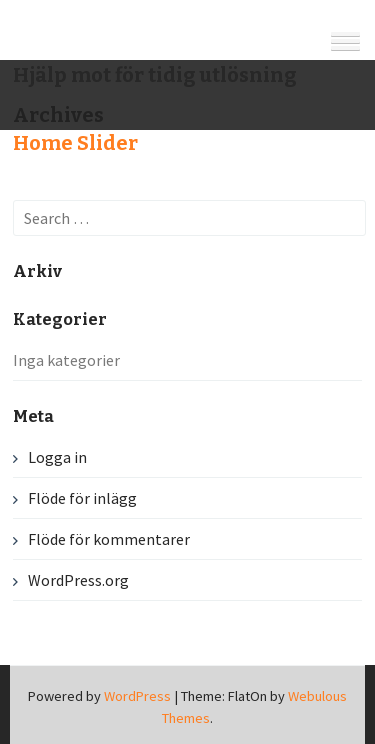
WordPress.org (78, 580)
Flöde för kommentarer (109, 539)
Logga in (57, 457)
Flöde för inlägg (82, 498)
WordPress (137, 696)
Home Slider (75, 143)
